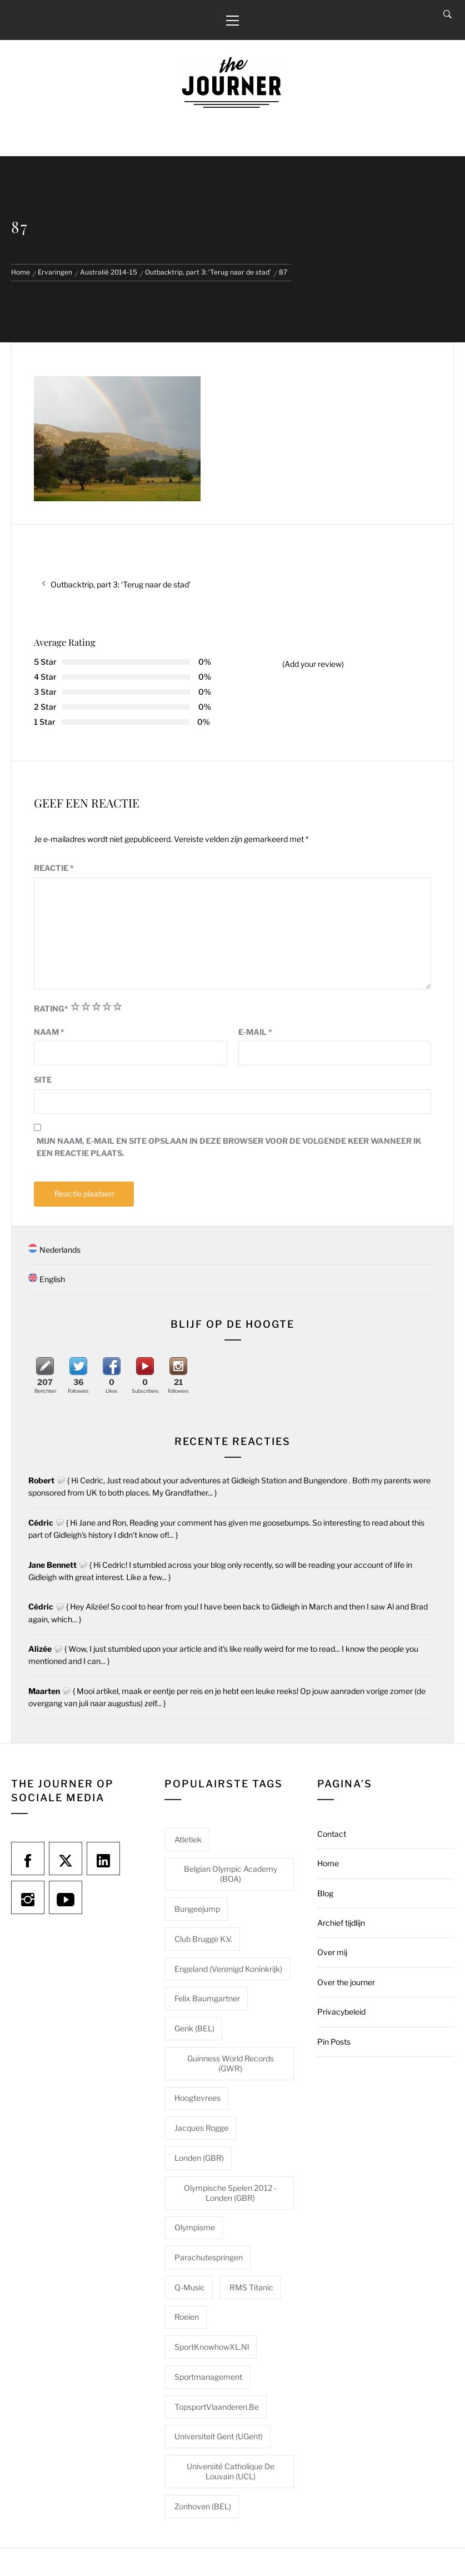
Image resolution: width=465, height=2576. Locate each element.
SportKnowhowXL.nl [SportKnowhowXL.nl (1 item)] (211, 2346)
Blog (325, 1893)
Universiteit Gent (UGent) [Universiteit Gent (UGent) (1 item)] (218, 2436)
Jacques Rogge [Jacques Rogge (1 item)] (201, 2127)
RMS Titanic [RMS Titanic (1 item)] (251, 2287)
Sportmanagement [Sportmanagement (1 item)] (208, 2376)
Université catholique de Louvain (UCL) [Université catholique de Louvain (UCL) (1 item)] (230, 2471)
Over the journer (346, 1982)
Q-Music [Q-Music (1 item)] (189, 2287)
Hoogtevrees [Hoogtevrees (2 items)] (197, 2097)
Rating (51, 1008)
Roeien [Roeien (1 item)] (186, 2316)
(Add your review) (313, 664)
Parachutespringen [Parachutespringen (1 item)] (208, 2257)
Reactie (54, 868)
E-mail (255, 1032)
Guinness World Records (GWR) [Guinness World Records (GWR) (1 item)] (230, 2063)
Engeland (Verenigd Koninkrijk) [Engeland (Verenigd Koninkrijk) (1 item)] (228, 1969)
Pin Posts (334, 2041)
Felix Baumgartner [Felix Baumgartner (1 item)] (207, 1998)
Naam (49, 1032)
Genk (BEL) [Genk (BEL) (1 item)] (194, 2028)
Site (43, 1079)
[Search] (447, 14)
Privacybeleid (341, 2011)
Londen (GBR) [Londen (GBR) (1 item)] (199, 2158)
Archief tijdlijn (341, 1922)
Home (328, 1863)
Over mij (332, 1952)
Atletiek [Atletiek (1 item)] (188, 1839)
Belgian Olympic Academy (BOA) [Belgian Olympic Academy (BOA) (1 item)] (230, 1874)
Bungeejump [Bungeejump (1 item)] (197, 1909)
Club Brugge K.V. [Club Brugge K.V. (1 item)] (203, 1939)
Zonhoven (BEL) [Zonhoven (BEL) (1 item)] (202, 2506)
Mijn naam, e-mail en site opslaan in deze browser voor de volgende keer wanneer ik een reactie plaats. (229, 1147)
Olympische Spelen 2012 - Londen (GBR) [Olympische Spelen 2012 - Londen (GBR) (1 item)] (230, 2193)
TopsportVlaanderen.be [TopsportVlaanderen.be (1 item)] (216, 2406)
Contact (331, 1833)
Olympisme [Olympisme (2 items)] (194, 2227)
